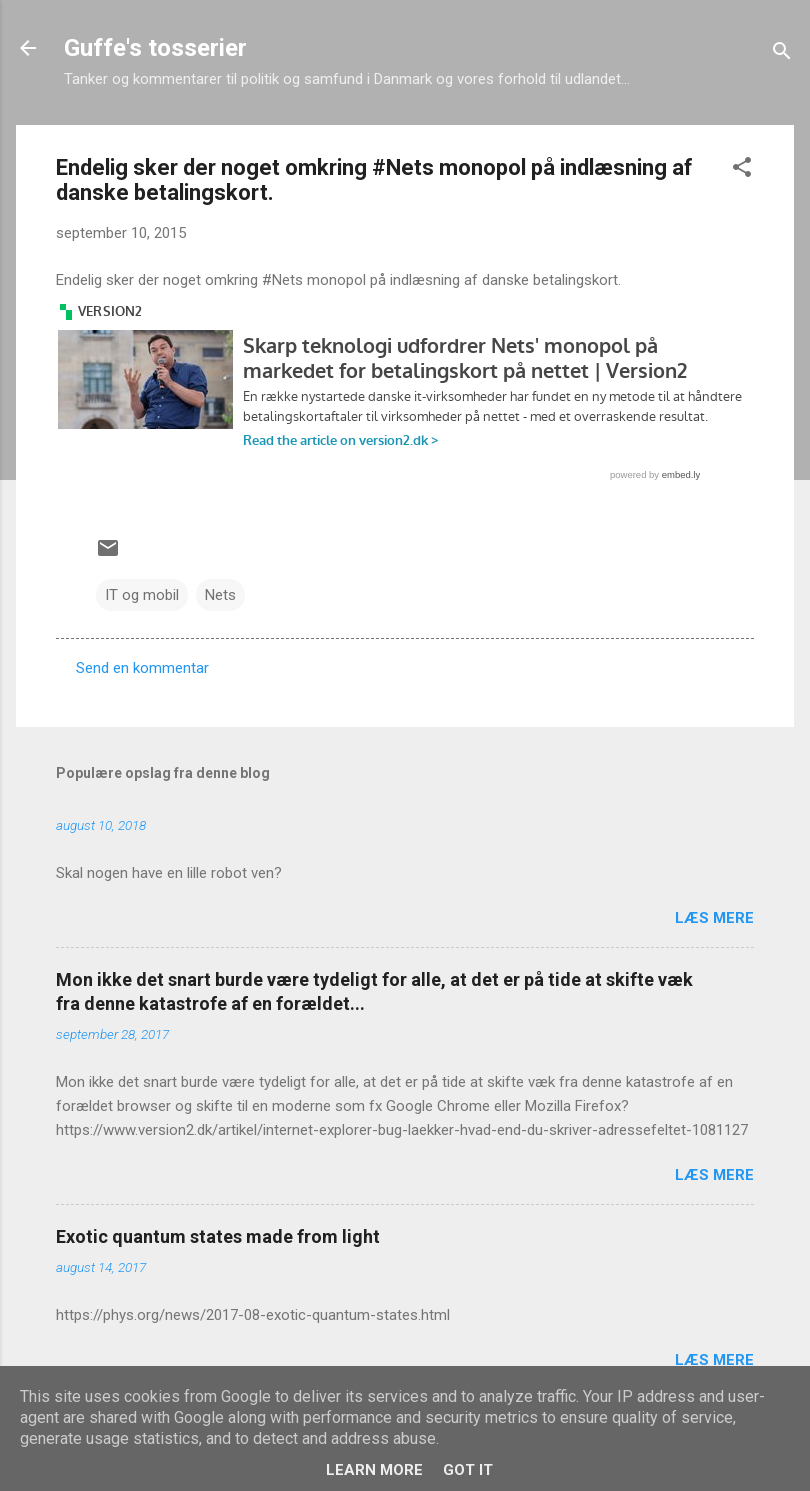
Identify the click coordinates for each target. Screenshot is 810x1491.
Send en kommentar (142, 668)
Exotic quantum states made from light (218, 1236)
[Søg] (782, 54)
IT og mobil (142, 595)
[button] (742, 170)
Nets (220, 595)
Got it (468, 1470)
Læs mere (714, 918)
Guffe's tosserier (155, 48)
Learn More (374, 1470)
